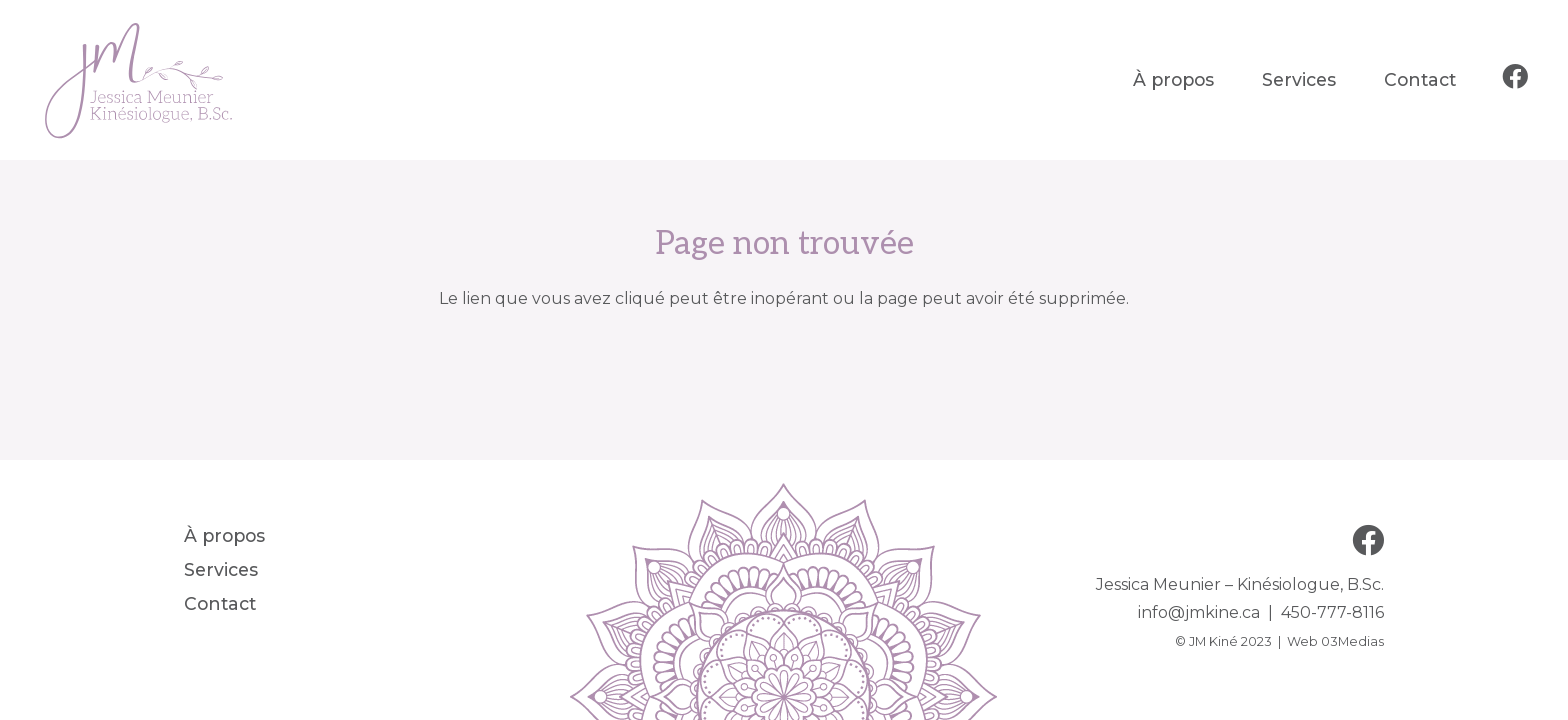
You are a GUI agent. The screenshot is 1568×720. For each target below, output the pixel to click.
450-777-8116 (1332, 612)
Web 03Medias (1335, 641)
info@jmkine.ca (1199, 612)
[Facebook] (1515, 77)
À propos (224, 535)
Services (221, 569)
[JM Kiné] (140, 80)
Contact (220, 603)
